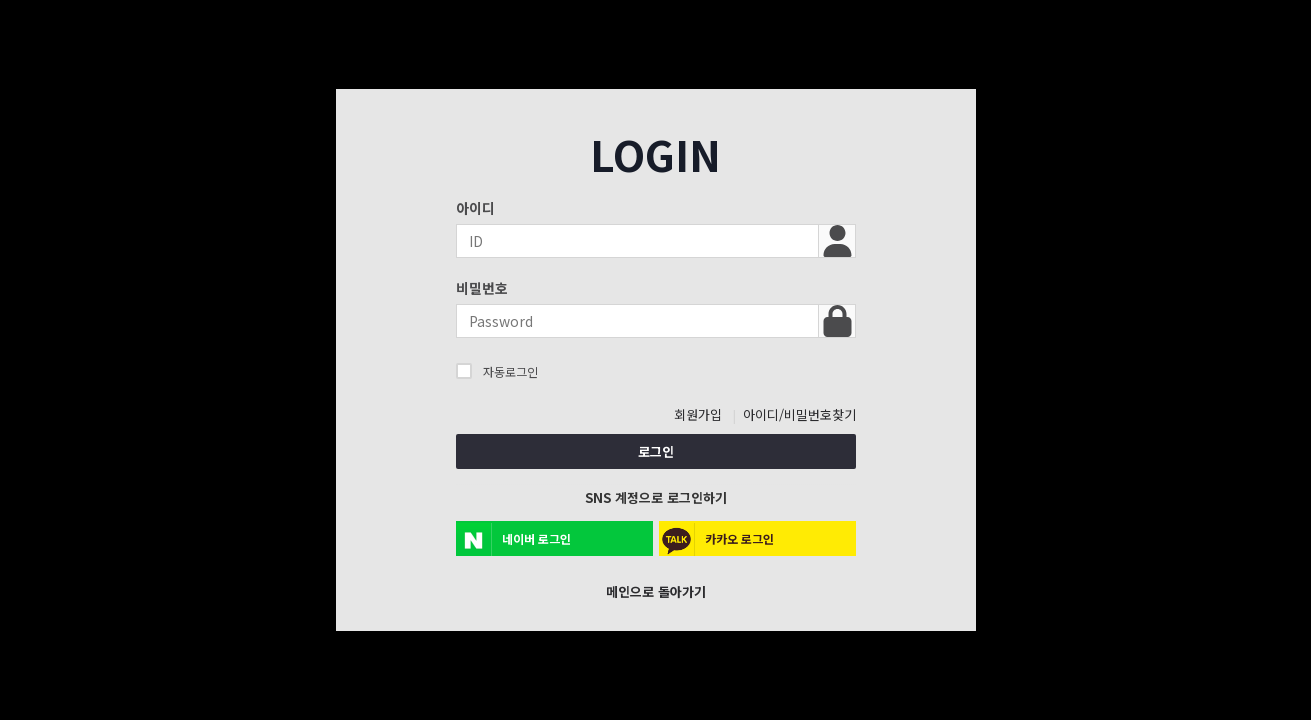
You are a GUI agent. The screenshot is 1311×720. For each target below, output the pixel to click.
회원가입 (698, 414)
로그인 (656, 451)
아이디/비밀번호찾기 (799, 414)
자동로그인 (497, 371)
